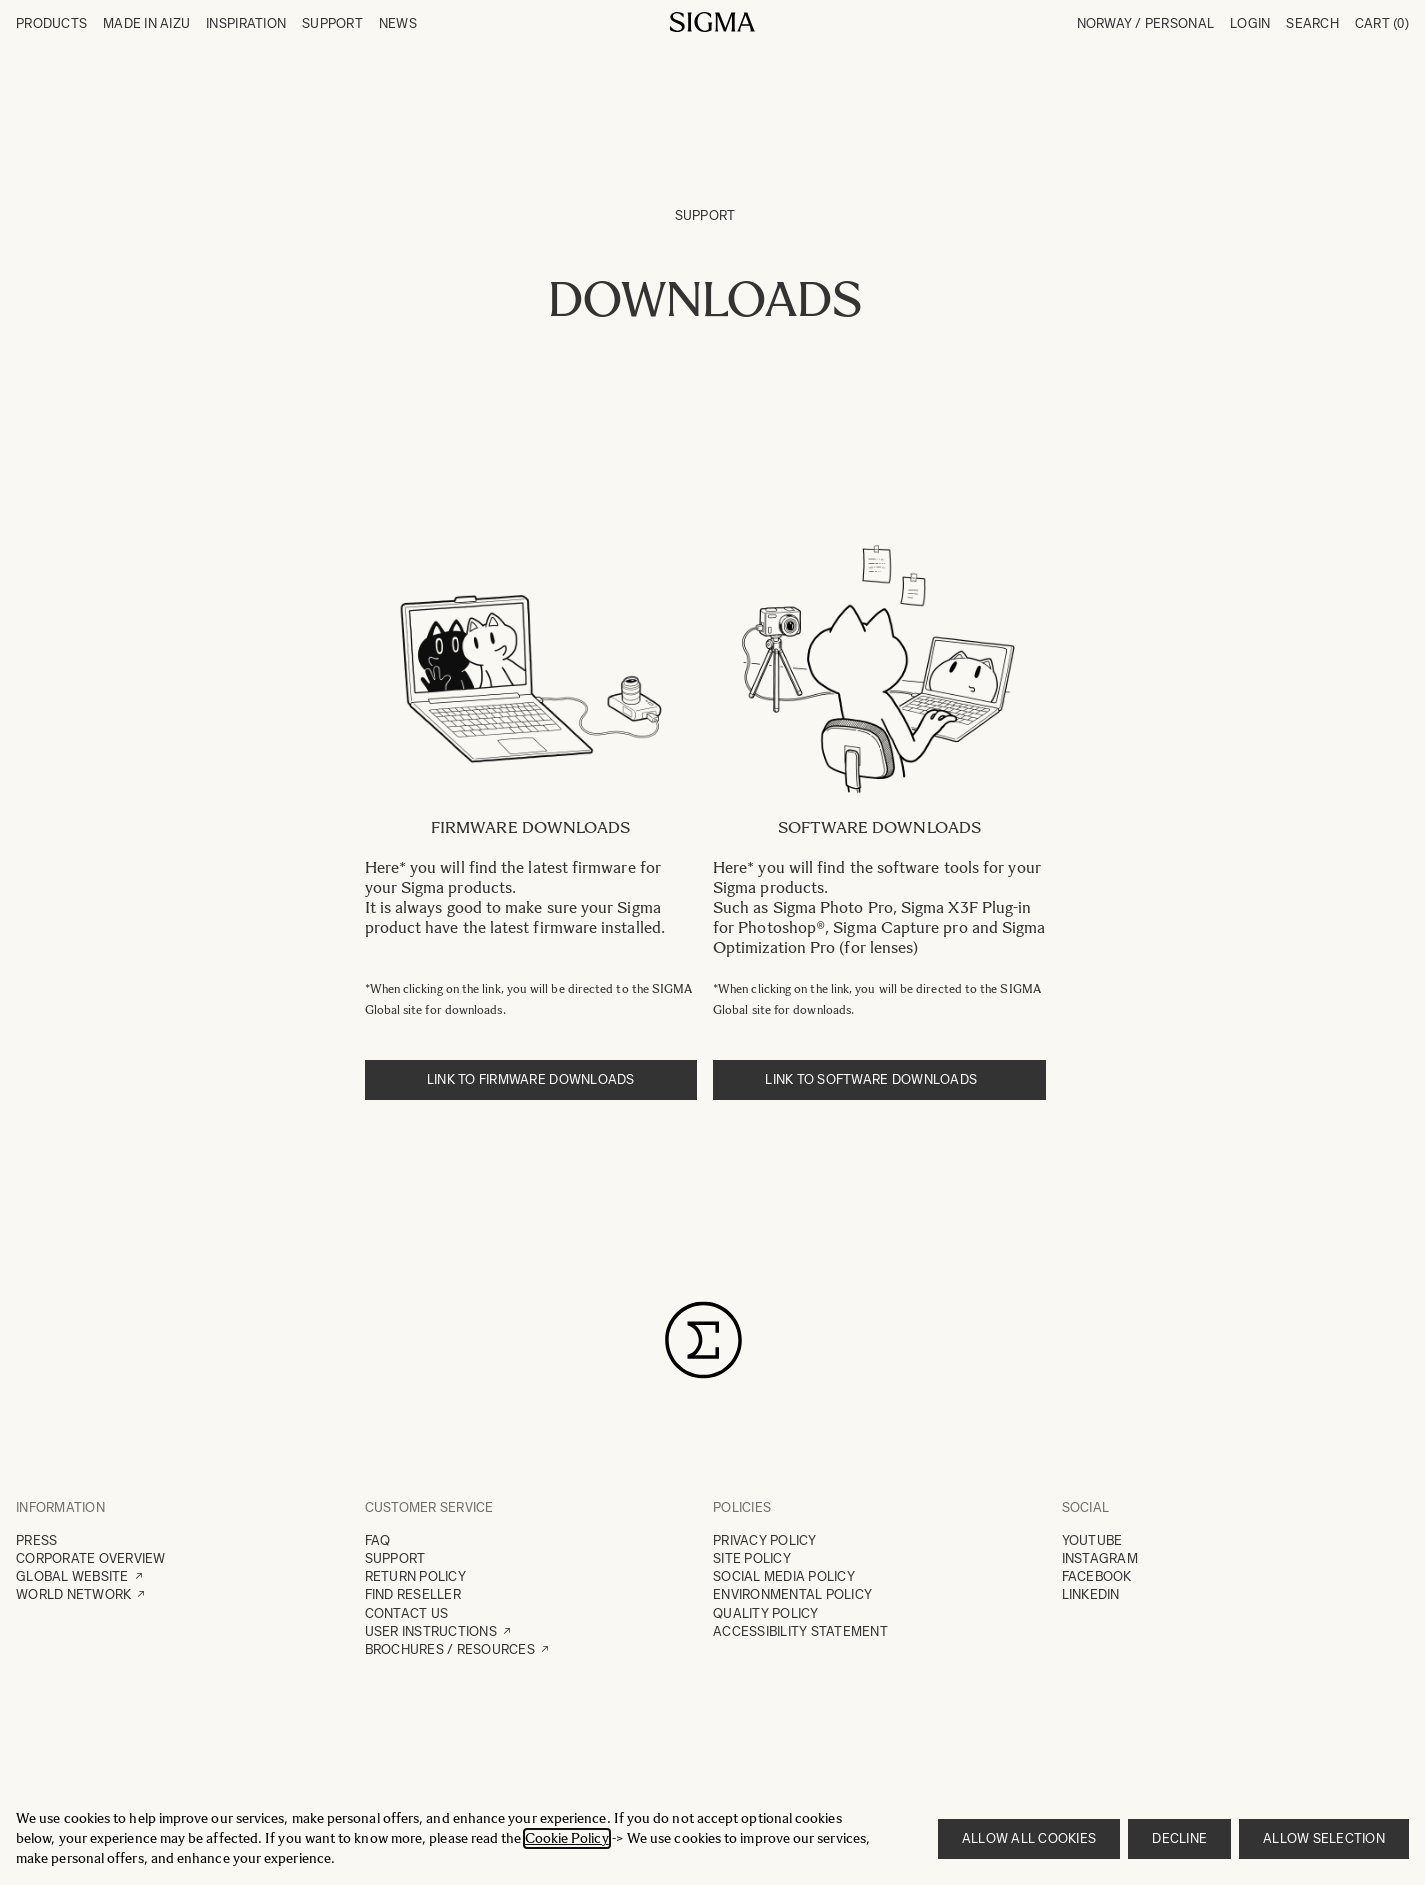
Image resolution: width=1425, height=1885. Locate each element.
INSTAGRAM (1100, 1558)
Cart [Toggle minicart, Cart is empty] (1382, 23)
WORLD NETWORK (73, 1594)
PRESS (36, 1540)
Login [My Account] (1250, 23)
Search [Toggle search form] (1312, 23)
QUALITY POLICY (766, 1613)
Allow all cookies (1029, 1838)
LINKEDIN (1091, 1594)
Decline (1179, 1838)
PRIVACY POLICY (765, 1540)
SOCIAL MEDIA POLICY (784, 1576)
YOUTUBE (1092, 1540)
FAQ (378, 1540)
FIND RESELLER (413, 1594)
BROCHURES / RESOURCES (450, 1649)
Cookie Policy (567, 1838)
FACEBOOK (1097, 1576)
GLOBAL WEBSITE (72, 1576)
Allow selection (1324, 1838)
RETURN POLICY (415, 1576)
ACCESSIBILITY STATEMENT (800, 1631)
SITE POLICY (752, 1558)
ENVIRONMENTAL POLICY (792, 1594)
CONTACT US (407, 1613)
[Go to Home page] (712, 22)
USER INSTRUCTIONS (431, 1631)
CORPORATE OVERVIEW (91, 1558)
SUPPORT (395, 1558)
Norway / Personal (1145, 23)
